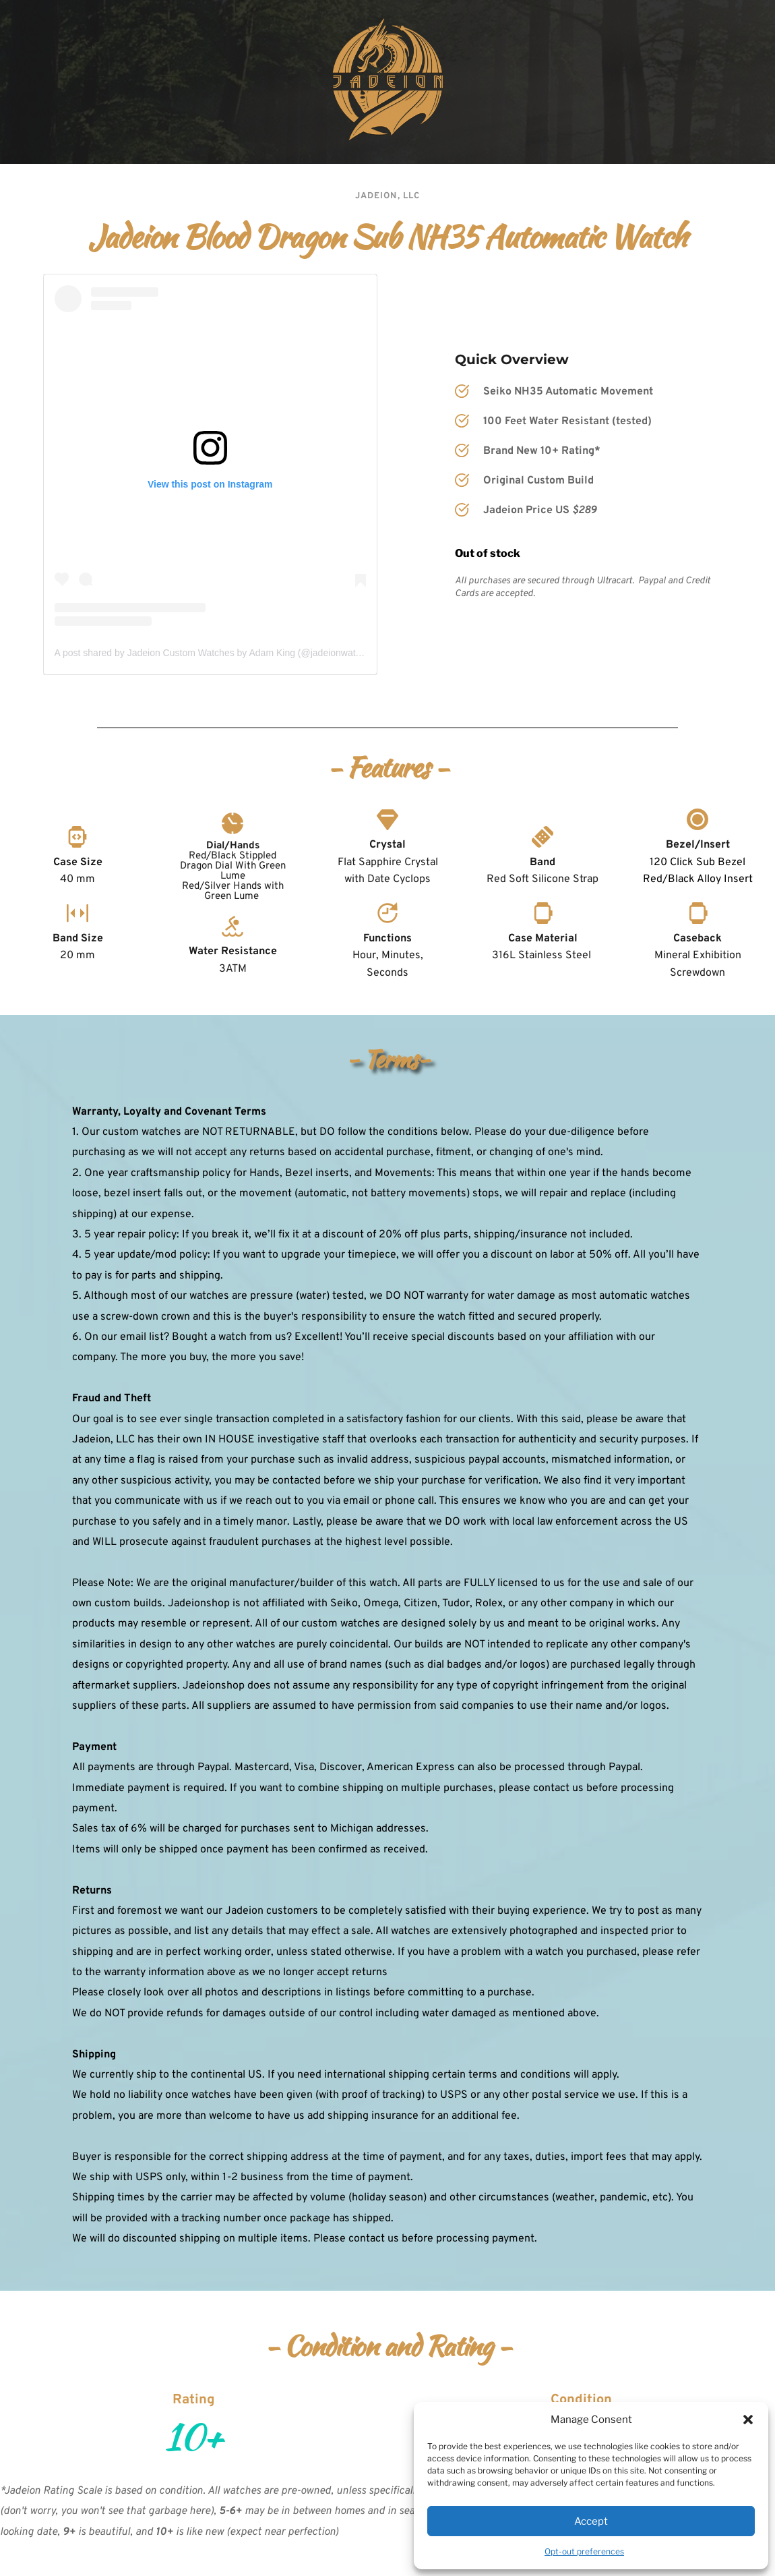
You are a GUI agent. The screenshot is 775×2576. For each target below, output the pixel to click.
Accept (591, 2521)
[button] (748, 2419)
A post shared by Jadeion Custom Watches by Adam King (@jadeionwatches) (217, 652)
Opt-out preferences (584, 2551)
